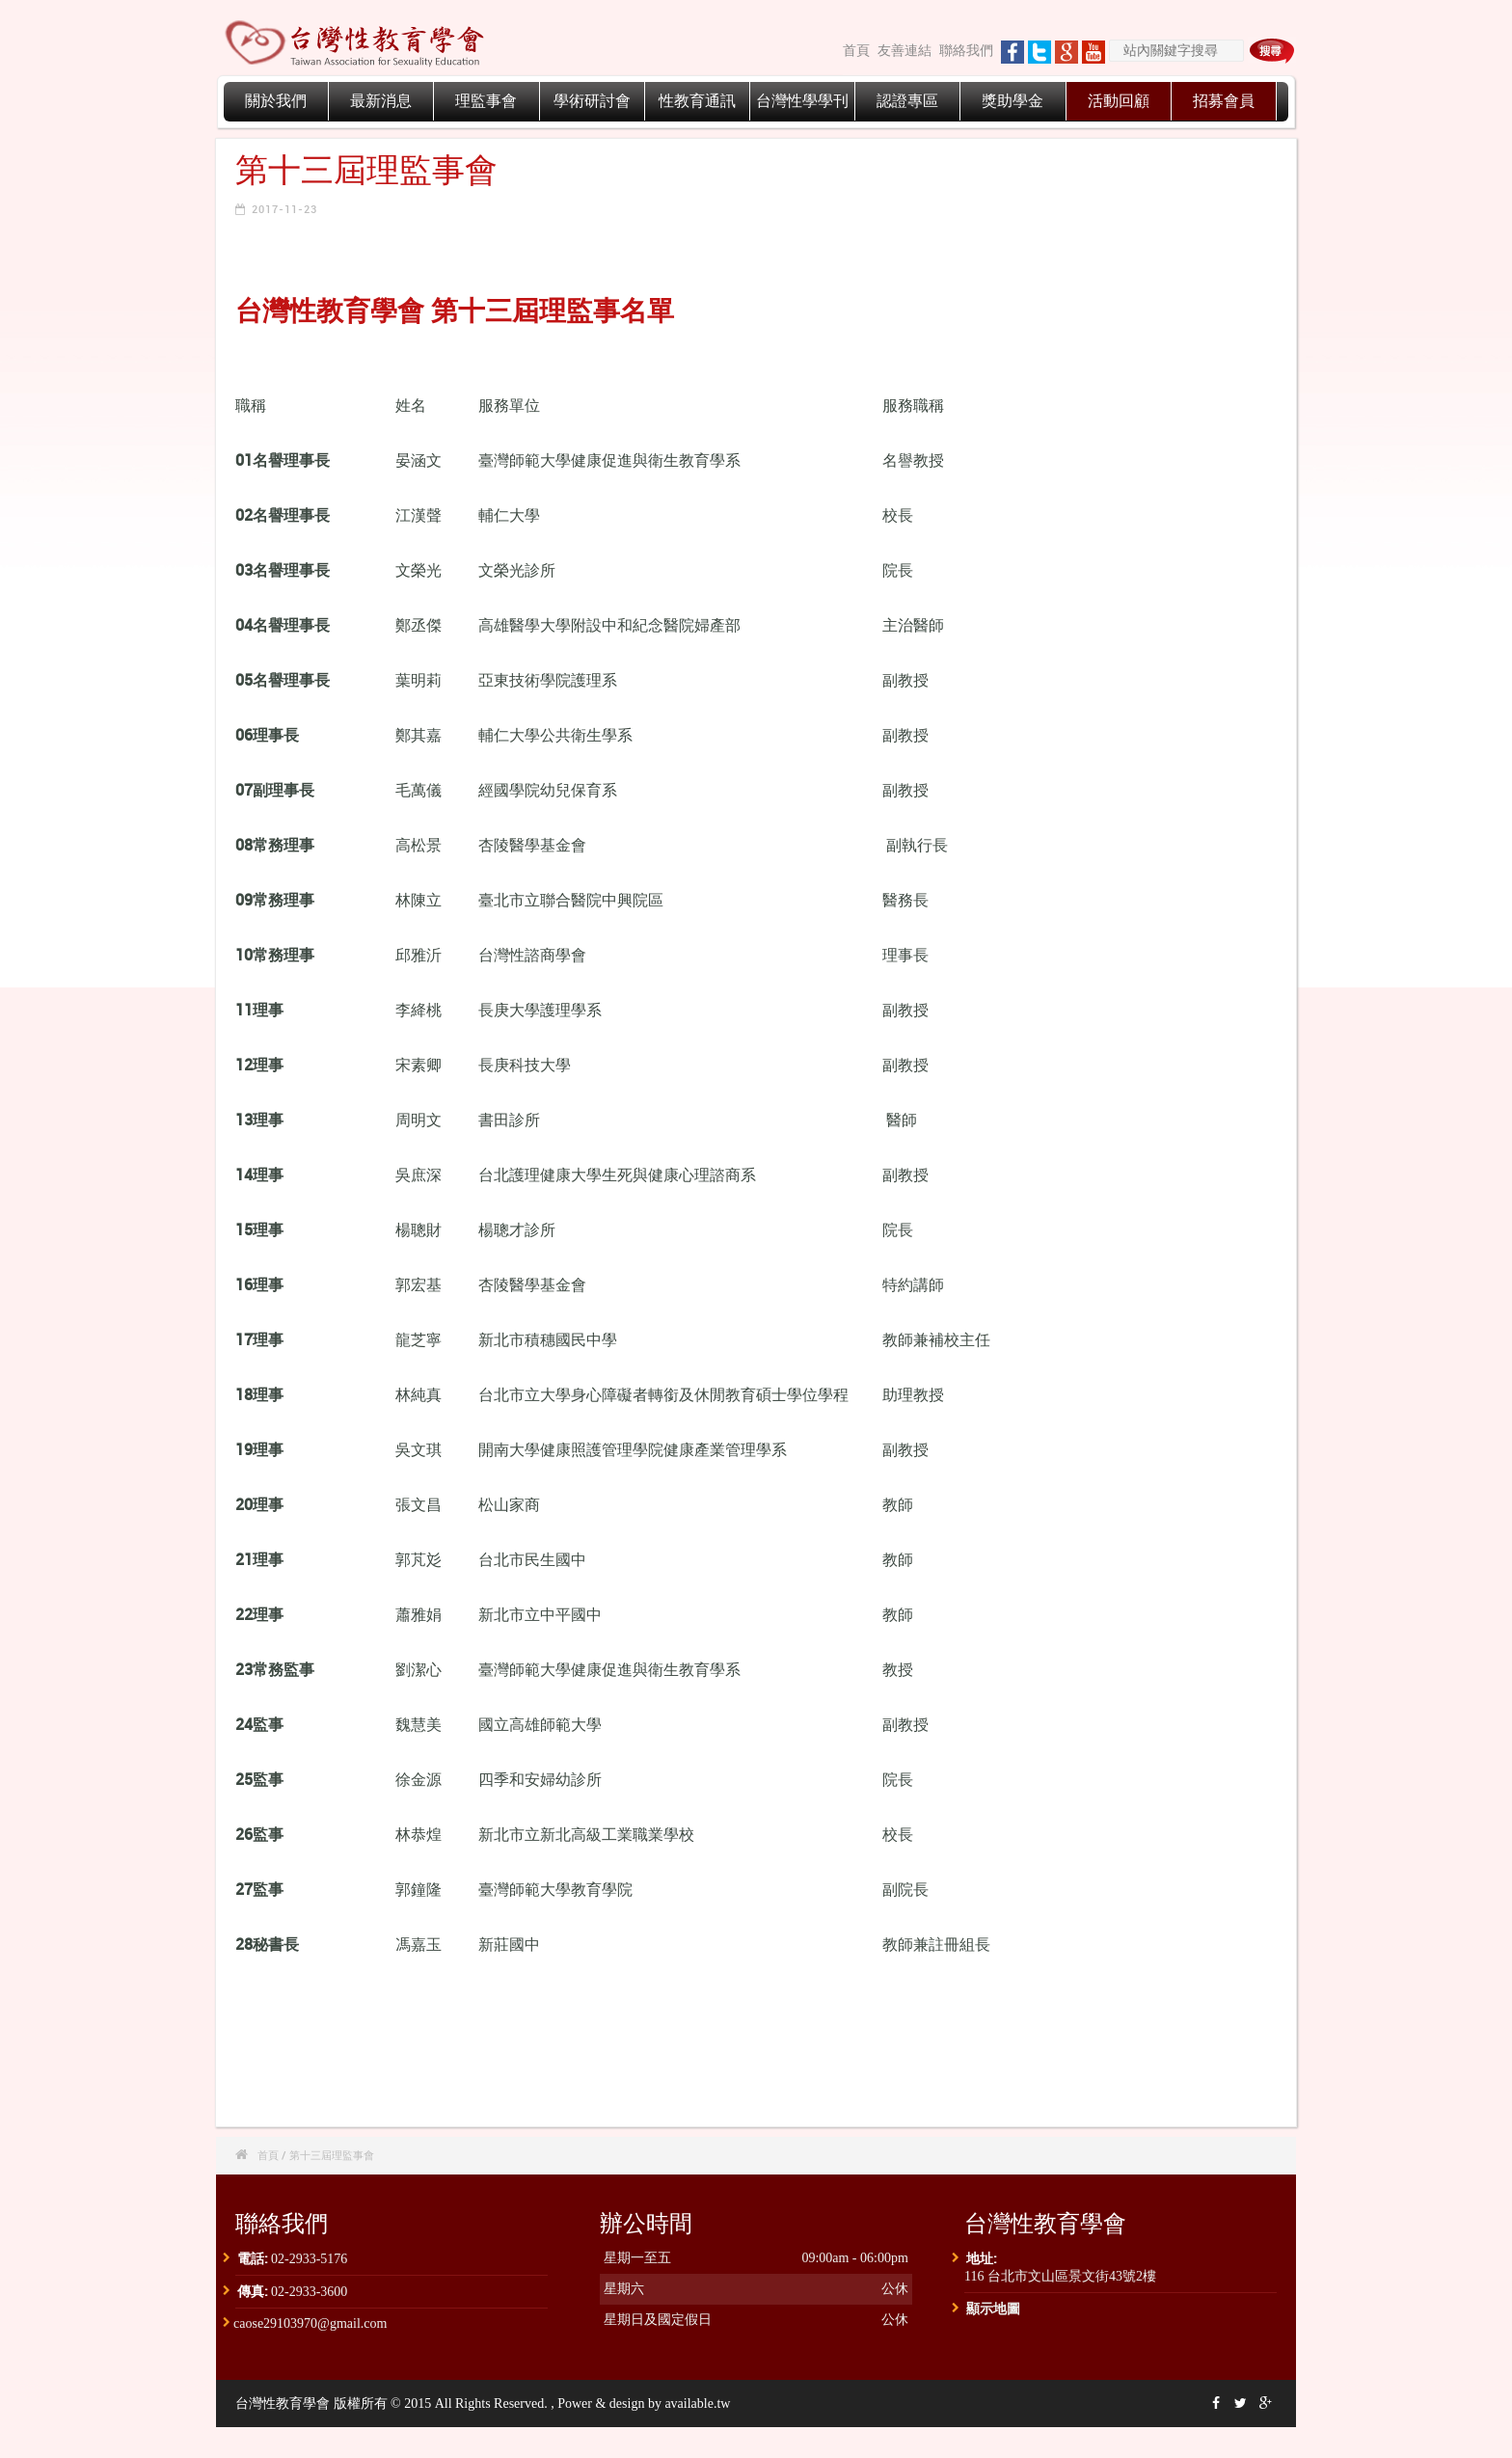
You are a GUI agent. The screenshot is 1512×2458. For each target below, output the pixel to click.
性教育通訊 (697, 101)
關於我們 (276, 101)
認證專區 (907, 101)
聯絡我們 (966, 50)
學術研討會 (592, 101)
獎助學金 (1012, 101)
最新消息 (381, 101)
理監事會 (486, 101)
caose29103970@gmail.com (310, 2323)
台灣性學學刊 (802, 101)
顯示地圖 (993, 2308)
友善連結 (905, 50)
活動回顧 (1118, 101)
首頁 (856, 50)
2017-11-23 (284, 209)
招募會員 (1224, 101)
